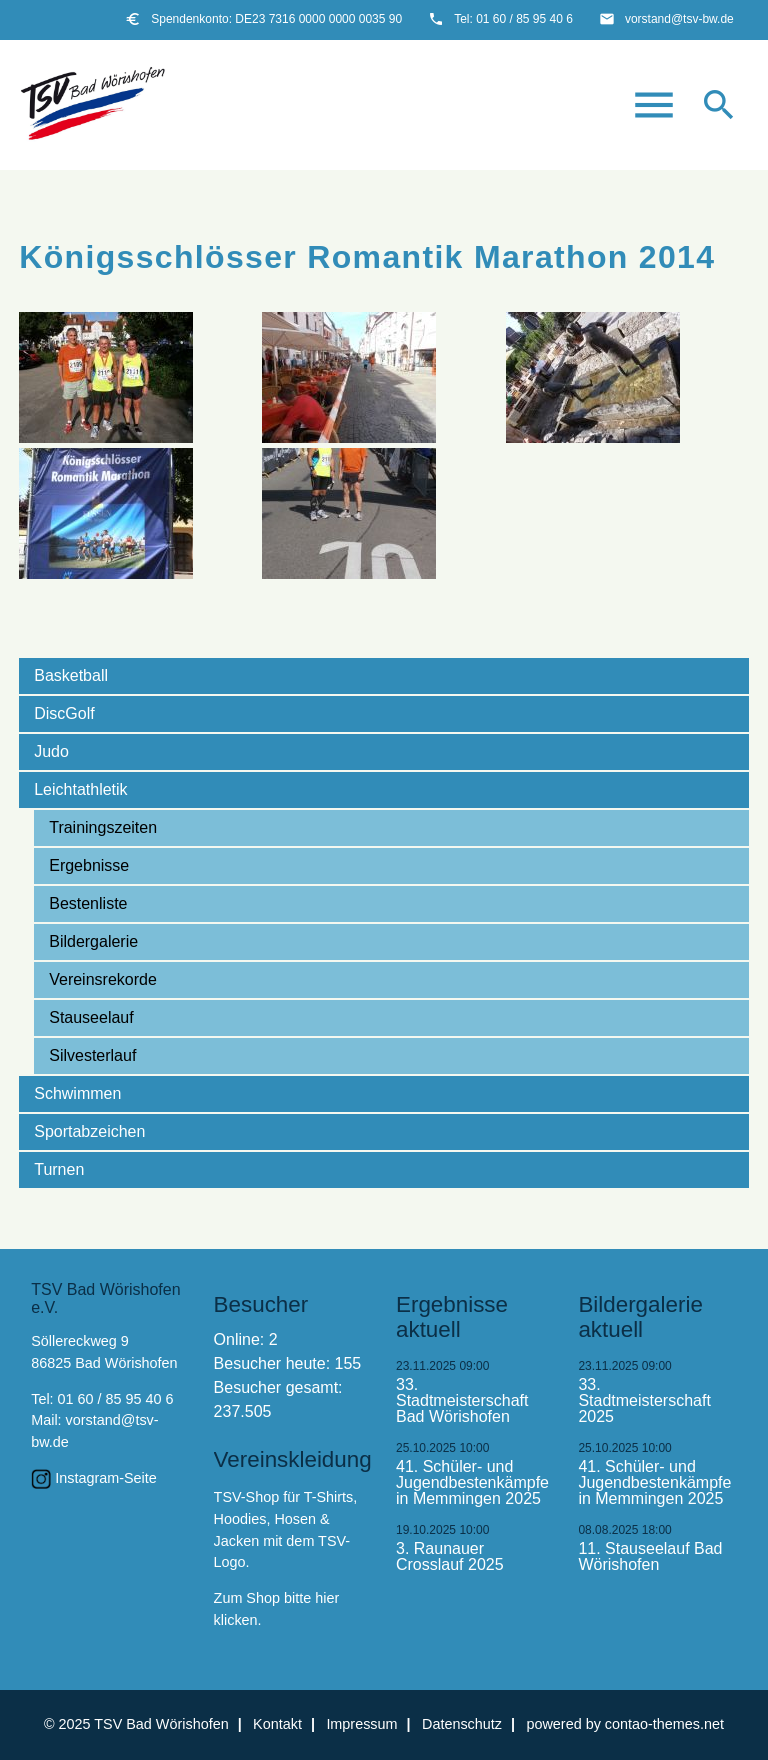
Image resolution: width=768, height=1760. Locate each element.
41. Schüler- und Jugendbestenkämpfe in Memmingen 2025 (472, 1483)
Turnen (59, 1169)
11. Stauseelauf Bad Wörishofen (650, 1557)
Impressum (361, 1724)
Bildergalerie (93, 941)
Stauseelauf (91, 1017)
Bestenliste (88, 903)
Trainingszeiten (103, 827)
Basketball (71, 675)
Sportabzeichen (89, 1131)
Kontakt (277, 1724)
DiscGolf (64, 713)
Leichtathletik (80, 789)
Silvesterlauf (92, 1055)
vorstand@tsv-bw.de (679, 19)
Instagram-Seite (106, 1478)
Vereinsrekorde (103, 979)
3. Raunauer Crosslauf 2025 (450, 1557)
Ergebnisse (89, 865)
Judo (51, 751)
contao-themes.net (664, 1724)
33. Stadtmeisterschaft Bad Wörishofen (462, 1401)
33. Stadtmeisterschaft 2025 (644, 1401)
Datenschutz (462, 1724)
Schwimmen (77, 1093)
